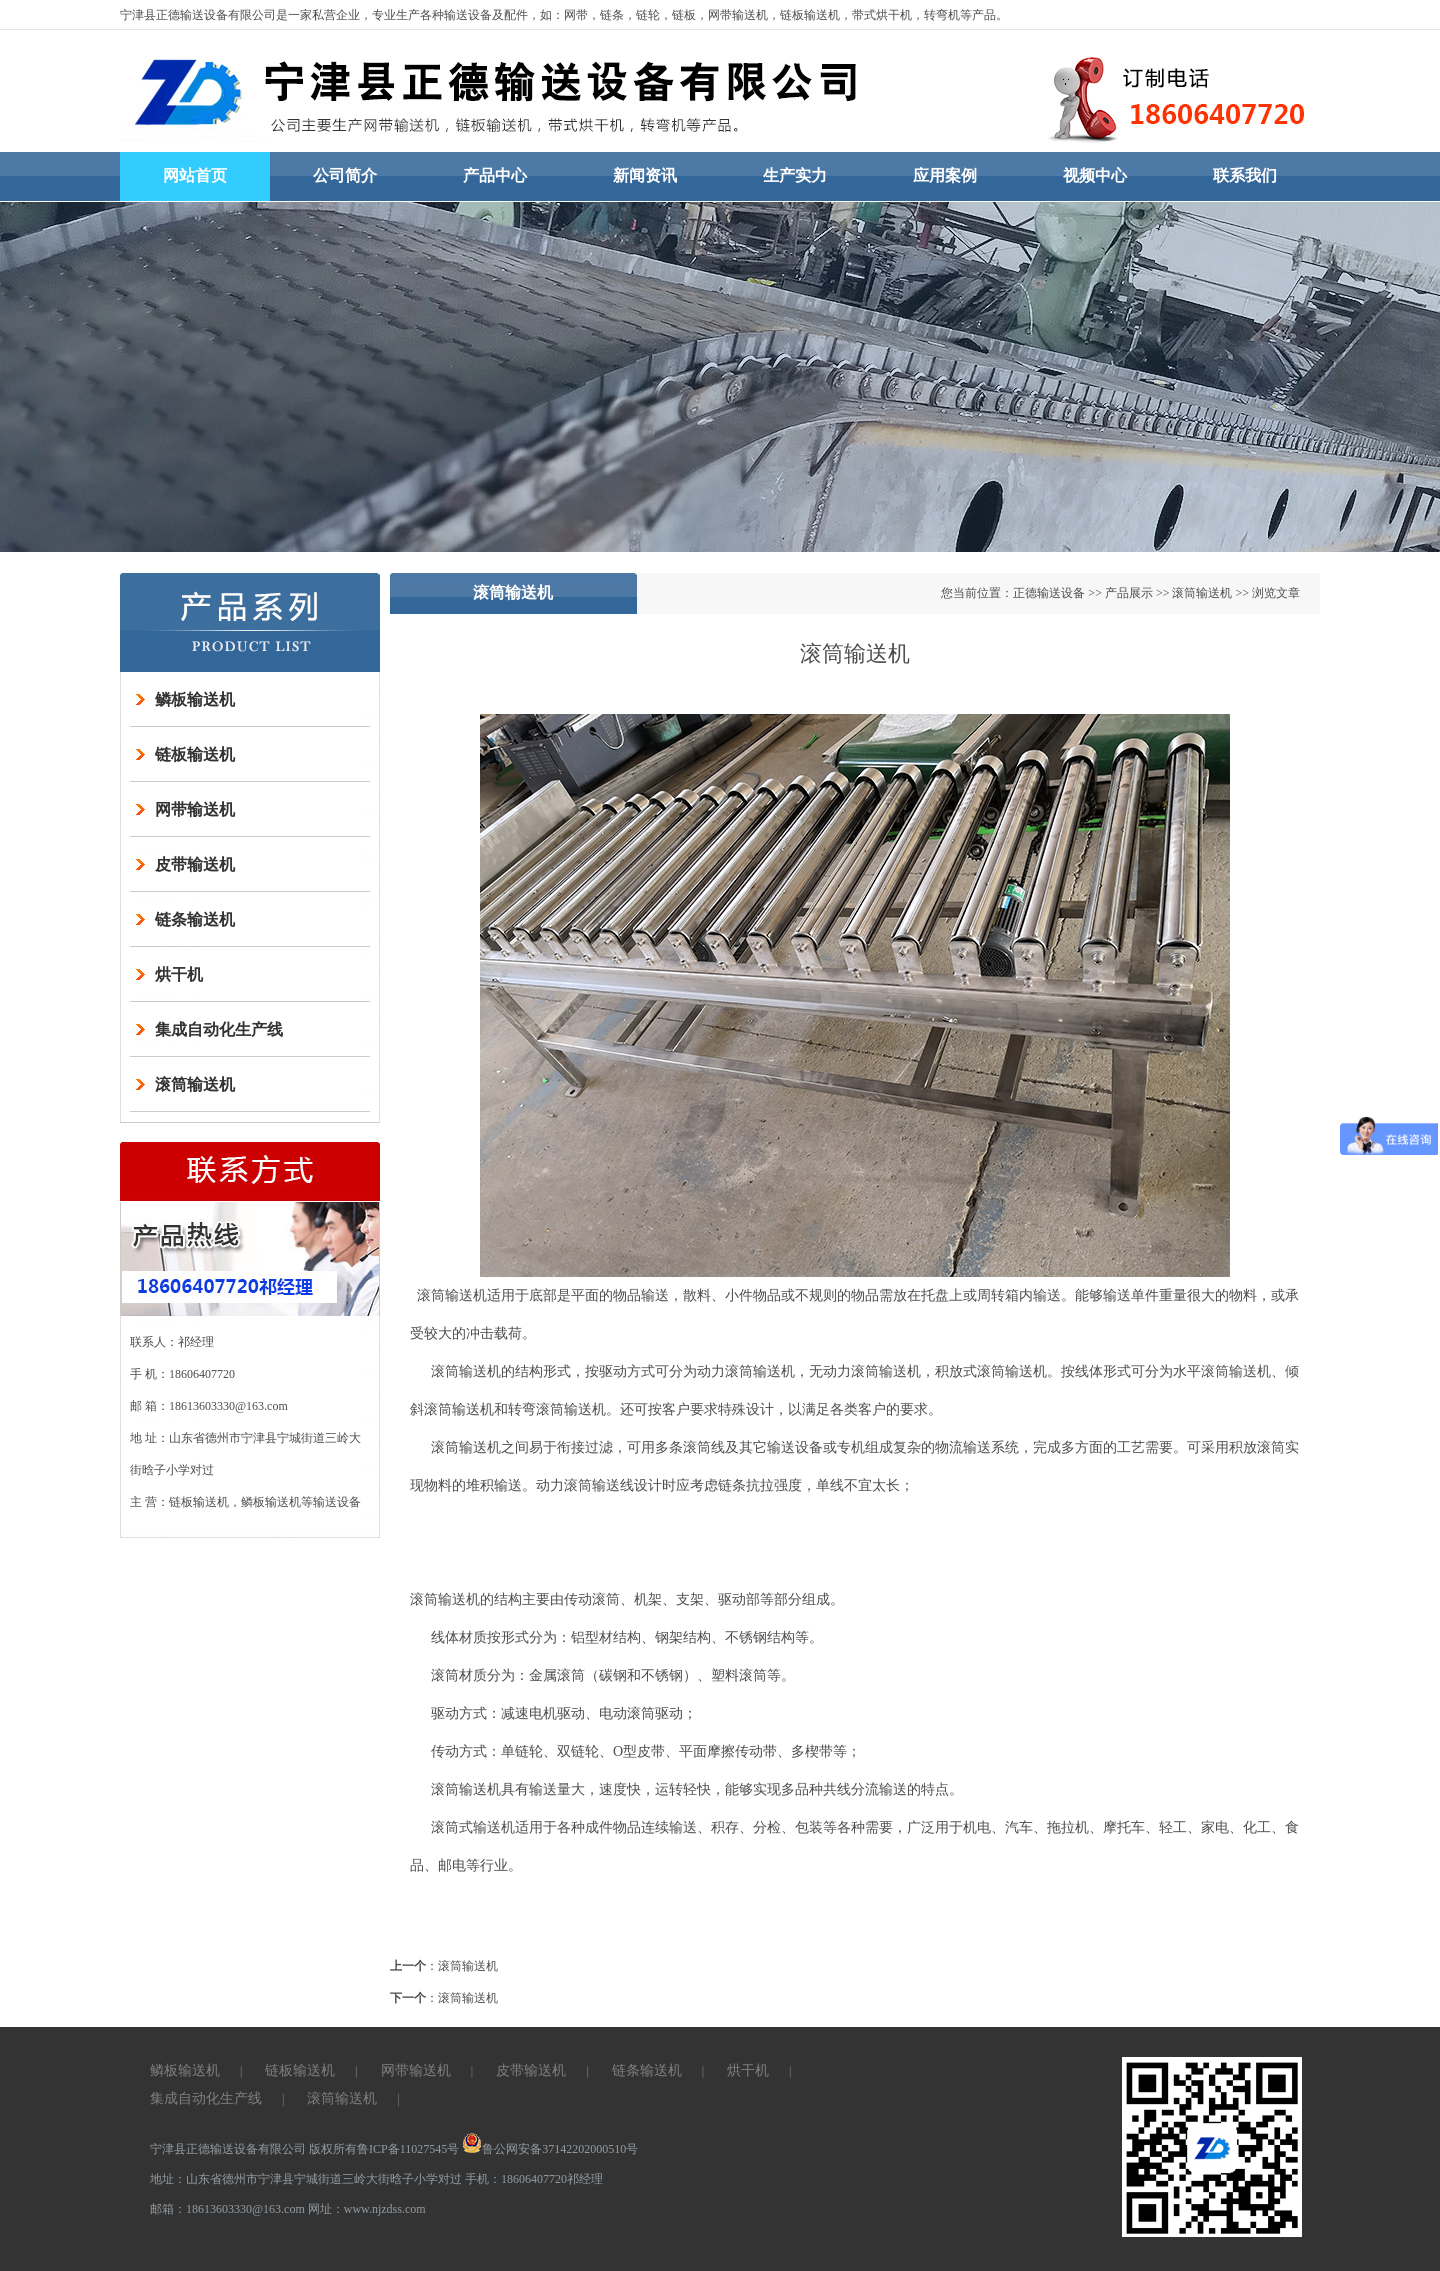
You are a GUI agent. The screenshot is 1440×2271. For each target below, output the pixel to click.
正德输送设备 (1049, 593)
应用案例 (945, 175)
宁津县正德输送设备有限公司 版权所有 (253, 2149)
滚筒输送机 (195, 1084)
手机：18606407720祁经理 (534, 2179)
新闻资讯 (645, 175)
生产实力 (795, 175)
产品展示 (1129, 593)
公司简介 (345, 175)
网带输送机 (195, 809)
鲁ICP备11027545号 (408, 2149)
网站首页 (195, 175)
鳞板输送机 (195, 699)
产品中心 (495, 175)
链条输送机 (195, 919)
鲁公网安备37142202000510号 (550, 2149)
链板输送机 (195, 754)
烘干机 (179, 974)
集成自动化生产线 (219, 1029)
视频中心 (1095, 175)
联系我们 (1245, 175)
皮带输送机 (195, 864)
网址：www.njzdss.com (367, 2209)
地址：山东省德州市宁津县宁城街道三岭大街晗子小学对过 (306, 2179)
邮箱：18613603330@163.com (229, 2209)
